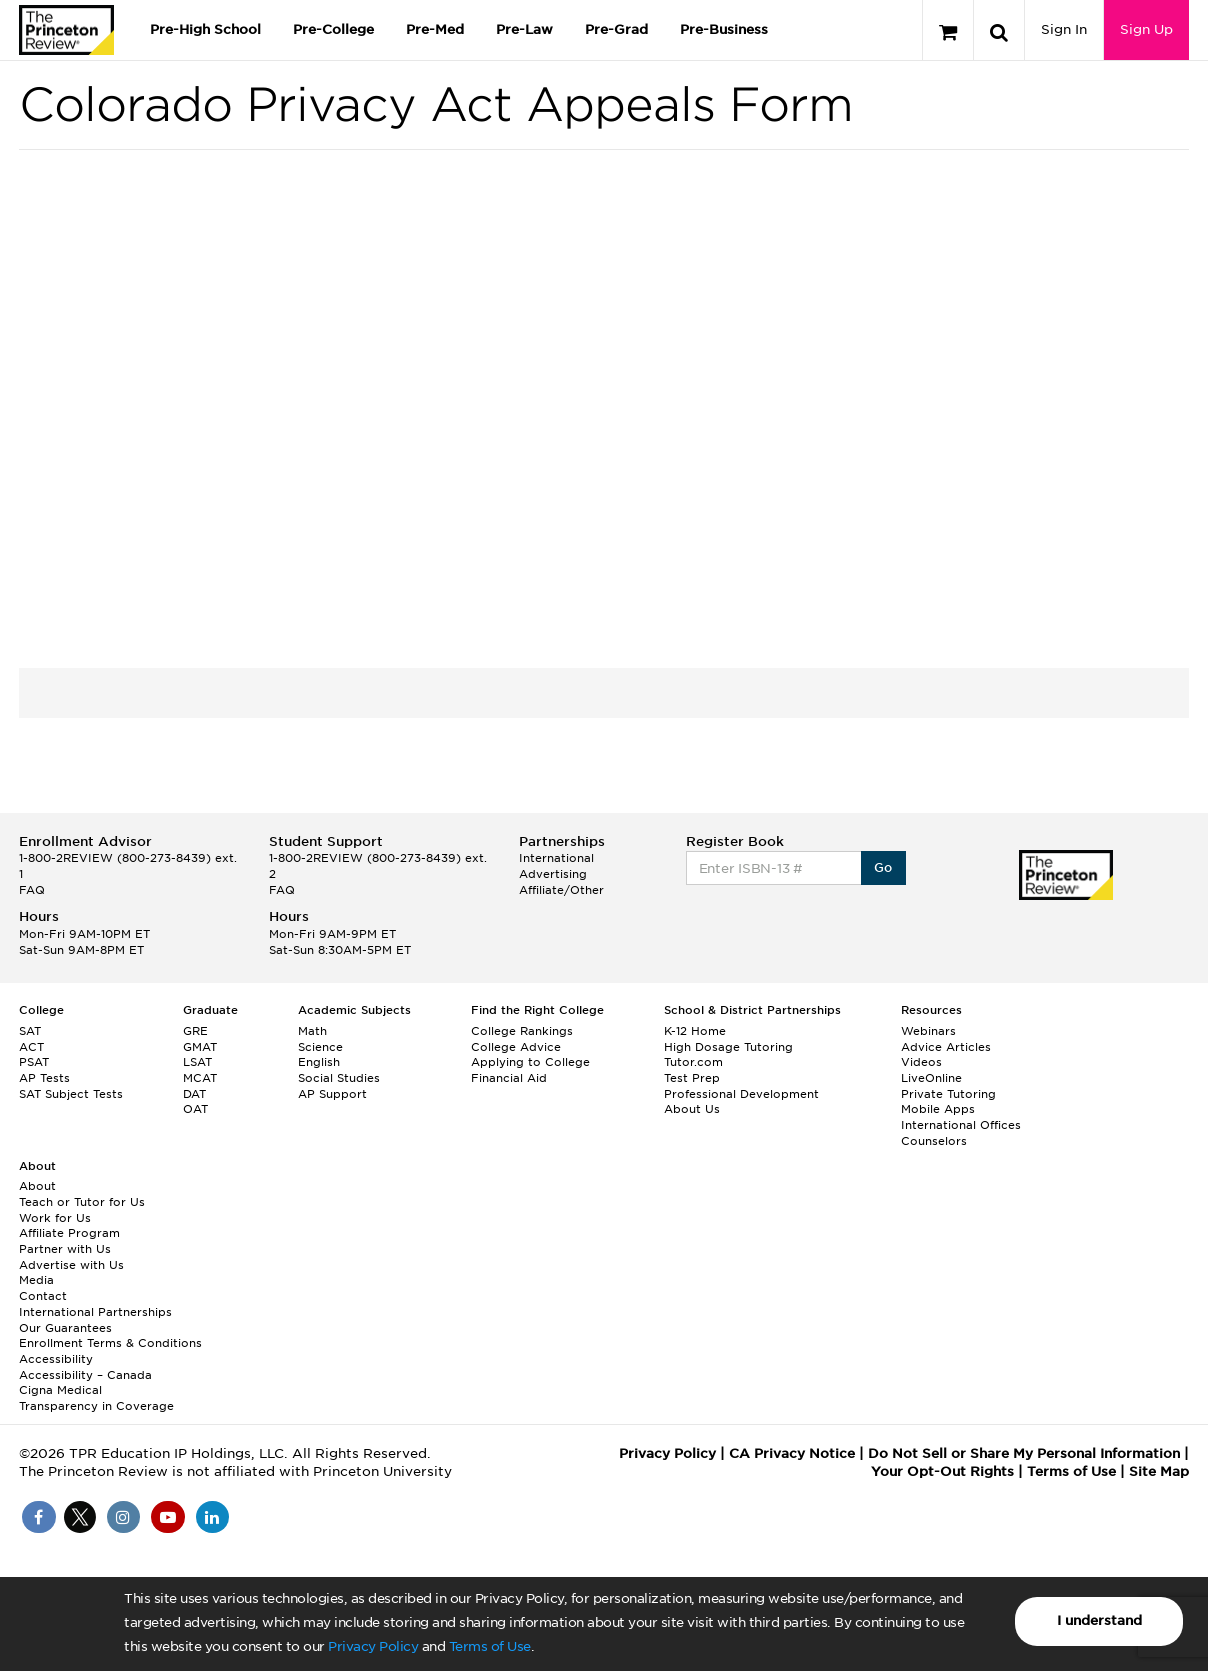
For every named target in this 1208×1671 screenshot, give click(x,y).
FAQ (32, 890)
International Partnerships (95, 1312)
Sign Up (1146, 29)
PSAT (34, 1062)
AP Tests (44, 1078)
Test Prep (692, 1078)
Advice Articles (946, 1047)
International (556, 858)
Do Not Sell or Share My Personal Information (1024, 1453)
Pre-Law (524, 29)
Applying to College (530, 1062)
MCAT (200, 1078)
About (37, 1186)
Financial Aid (509, 1078)
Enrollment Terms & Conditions (110, 1343)
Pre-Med (435, 29)
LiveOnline (931, 1078)
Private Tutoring (948, 1094)
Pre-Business (724, 29)
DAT (194, 1094)
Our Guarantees (65, 1328)
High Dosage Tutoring (728, 1047)
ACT (31, 1047)
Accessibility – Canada (85, 1375)
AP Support (332, 1094)
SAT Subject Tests (71, 1094)
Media (36, 1280)
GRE (195, 1031)
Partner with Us (65, 1249)
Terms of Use (490, 1646)
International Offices (961, 1125)
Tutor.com (693, 1062)
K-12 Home (695, 1031)
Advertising (553, 874)
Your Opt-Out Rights (942, 1471)
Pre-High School (205, 29)
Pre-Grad (616, 29)
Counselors (934, 1141)
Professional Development (741, 1094)
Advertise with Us (71, 1265)
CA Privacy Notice (792, 1453)
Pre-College (333, 29)
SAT (30, 1031)
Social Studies (339, 1078)
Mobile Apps (938, 1109)
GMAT (200, 1047)
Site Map (1159, 1471)
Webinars (928, 1031)
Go (883, 867)
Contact (43, 1296)
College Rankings (522, 1031)
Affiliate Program (69, 1233)
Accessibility (56, 1359)
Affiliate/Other (561, 890)
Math (312, 1031)
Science (320, 1047)
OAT (195, 1109)
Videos (921, 1062)
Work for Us (55, 1218)
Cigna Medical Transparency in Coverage (96, 1398)
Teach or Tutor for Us (82, 1202)
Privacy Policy (373, 1646)
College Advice (516, 1047)
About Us (692, 1109)
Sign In (1064, 29)
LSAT (197, 1062)
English (319, 1062)
